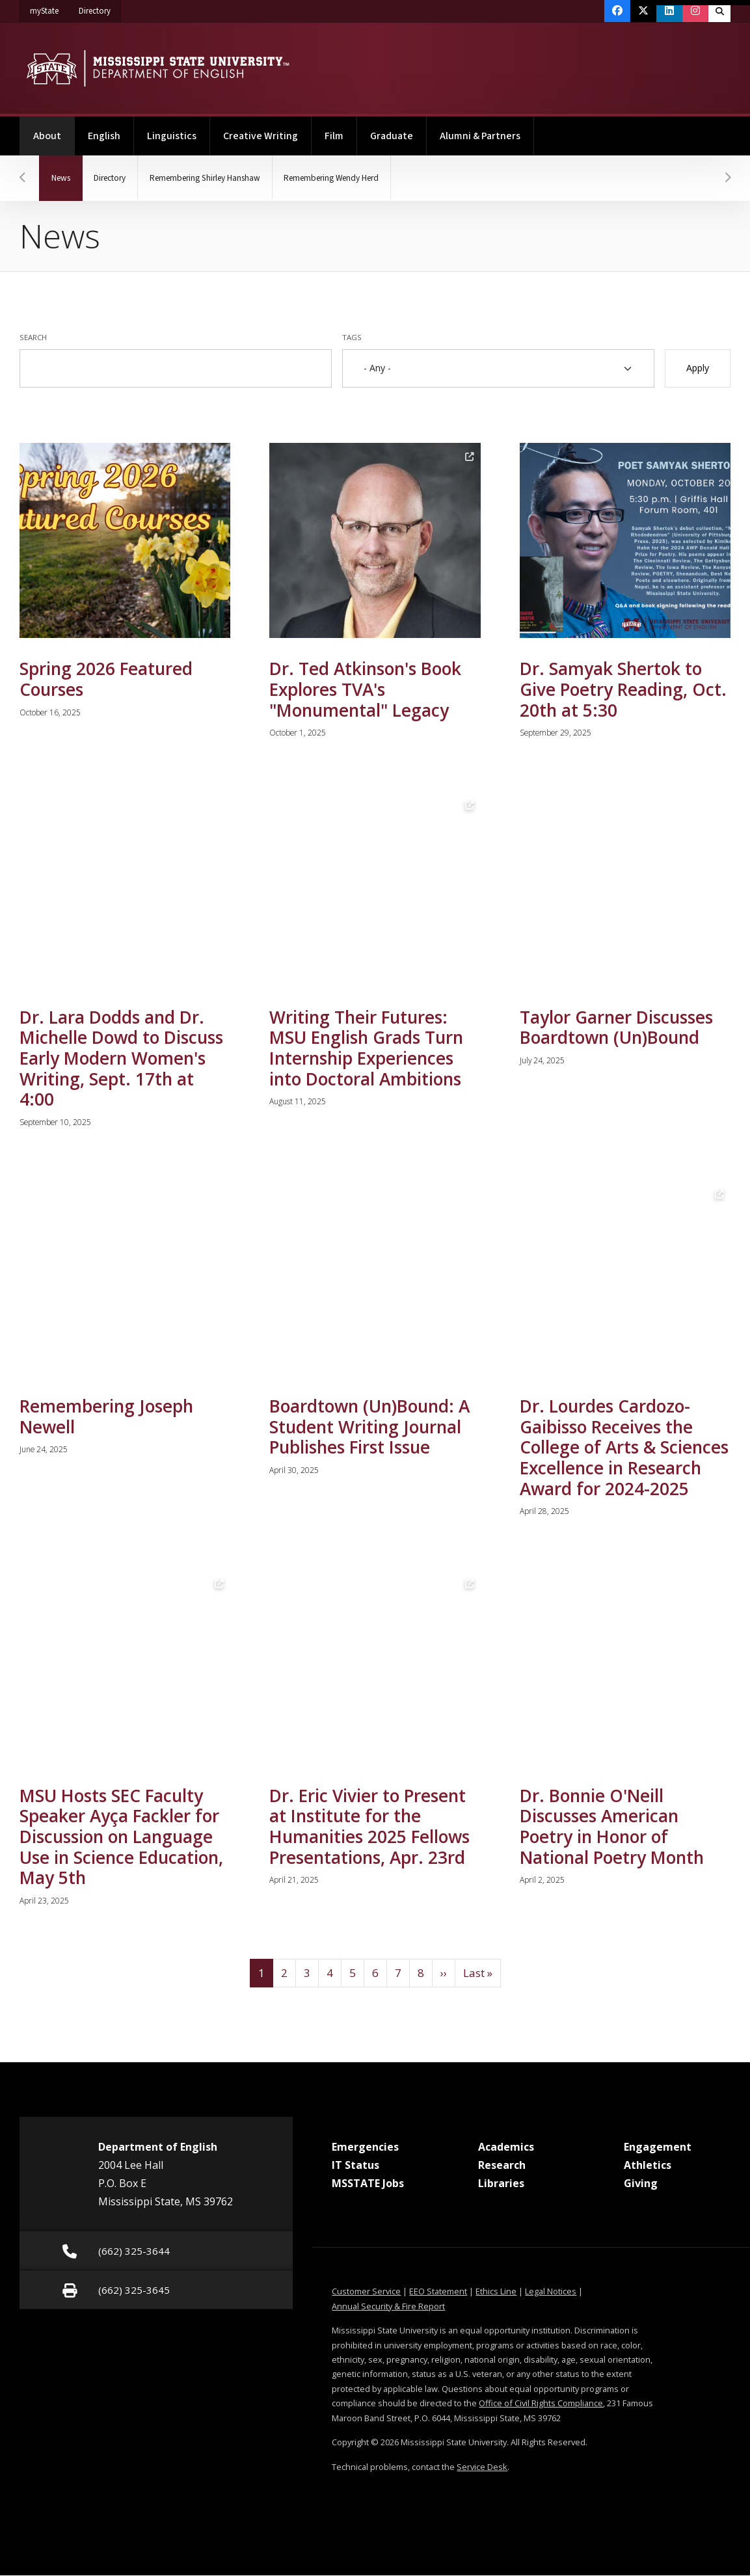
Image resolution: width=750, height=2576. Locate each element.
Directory (100, 8)
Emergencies (365, 2147)
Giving (641, 2184)
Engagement (657, 2147)
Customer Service (366, 2292)
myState (49, 8)
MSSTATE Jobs (368, 2184)
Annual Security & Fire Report (388, 2307)
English (104, 136)
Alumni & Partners (480, 136)
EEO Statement (438, 2292)
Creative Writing (260, 136)
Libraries (501, 2184)
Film (334, 136)
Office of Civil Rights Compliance (541, 2404)
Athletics (647, 2165)
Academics (506, 2147)
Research (502, 2165)
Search (33, 337)
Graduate (391, 136)
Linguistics (171, 136)
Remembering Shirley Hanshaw (219, 178)
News (70, 169)
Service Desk (482, 2467)
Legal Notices (550, 2292)
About (54, 129)
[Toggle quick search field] (719, 11)
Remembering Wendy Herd (356, 178)
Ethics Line (495, 2292)
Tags (352, 337)
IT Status (355, 2165)
